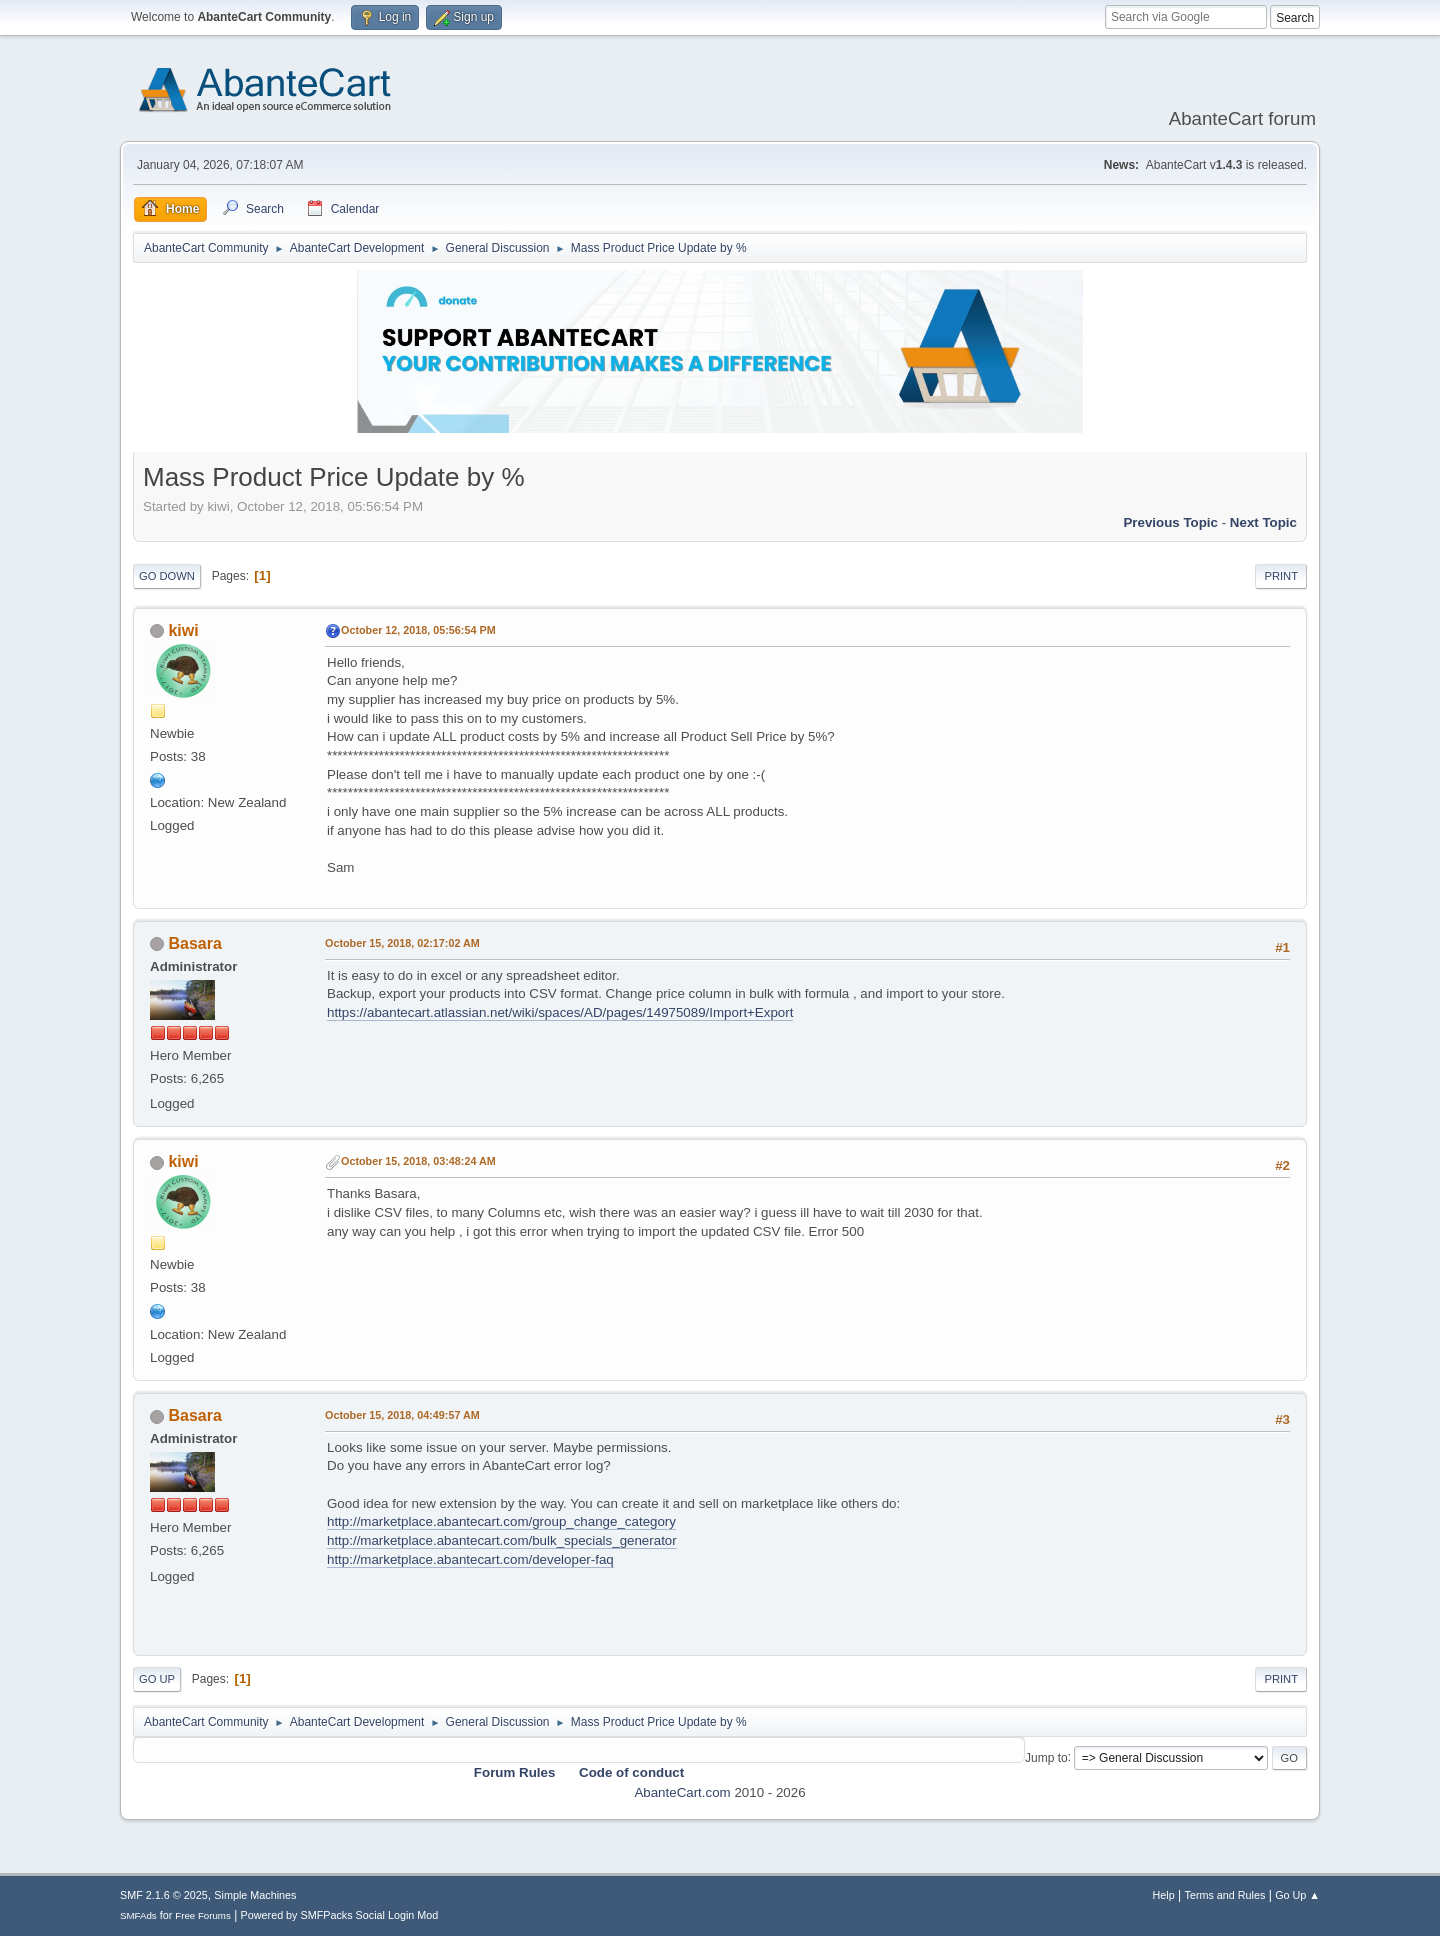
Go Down (167, 576)
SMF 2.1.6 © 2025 (164, 1895)
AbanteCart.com (682, 1792)
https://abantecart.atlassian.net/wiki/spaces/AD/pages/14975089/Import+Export (560, 1012)
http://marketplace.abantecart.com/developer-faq (470, 1559)
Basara (194, 943)
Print (1281, 576)
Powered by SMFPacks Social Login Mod (340, 1915)
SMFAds (138, 1915)
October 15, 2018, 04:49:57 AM (402, 1415)
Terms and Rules (1225, 1895)
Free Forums (203, 1915)
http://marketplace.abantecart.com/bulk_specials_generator (502, 1540)
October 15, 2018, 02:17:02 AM (402, 943)
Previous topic (1170, 522)
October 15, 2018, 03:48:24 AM (418, 1161)
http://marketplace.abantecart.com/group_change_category (501, 1521)
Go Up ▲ (1297, 1895)
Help (1164, 1895)
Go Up (157, 1679)
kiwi (183, 630)
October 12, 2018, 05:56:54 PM (418, 630)
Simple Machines (255, 1895)
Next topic (1263, 522)
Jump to (1046, 1757)
